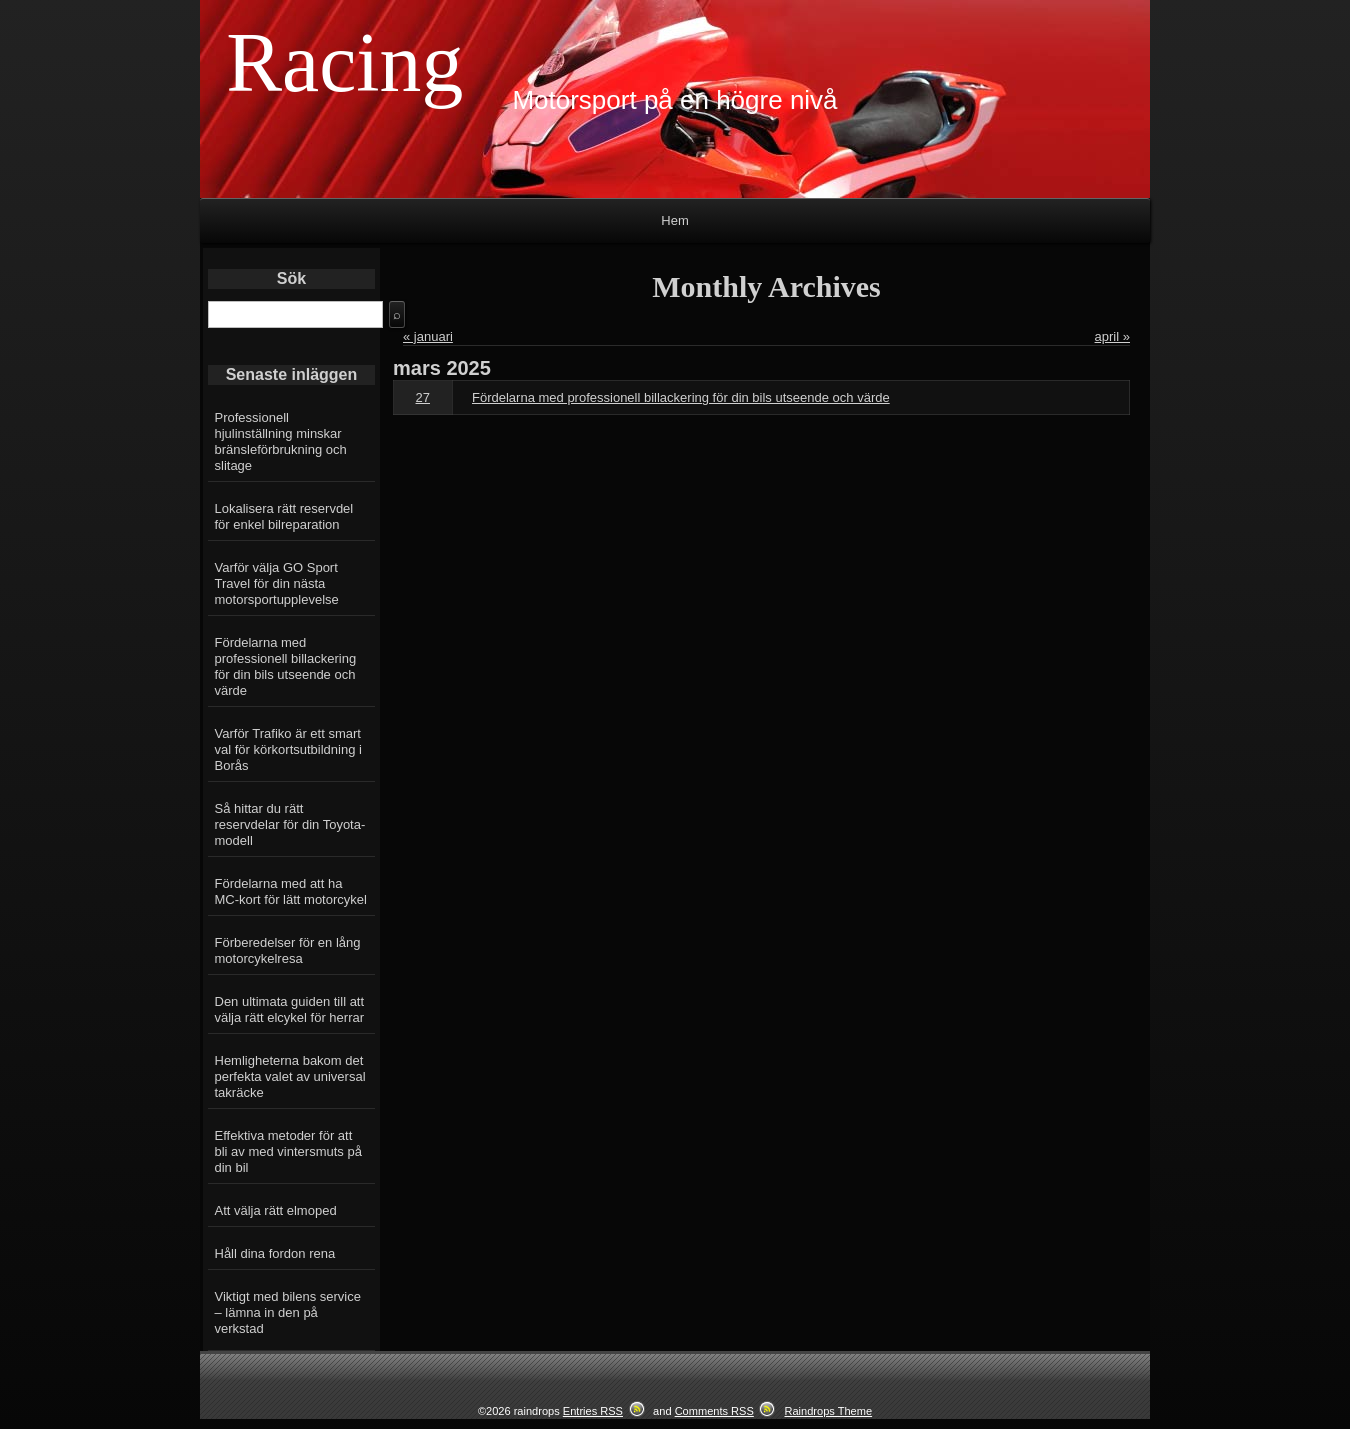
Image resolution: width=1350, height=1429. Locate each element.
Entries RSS (593, 1411)
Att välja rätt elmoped (276, 1210)
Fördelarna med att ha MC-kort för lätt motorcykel (291, 891)
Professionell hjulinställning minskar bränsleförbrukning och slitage (281, 441)
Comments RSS (714, 1411)
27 (423, 397)
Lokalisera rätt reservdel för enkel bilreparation (284, 516)
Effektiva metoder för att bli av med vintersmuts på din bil (288, 1151)
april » (1112, 336)
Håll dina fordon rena (275, 1253)
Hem (674, 220)
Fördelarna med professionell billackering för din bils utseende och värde (286, 666)
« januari (428, 336)
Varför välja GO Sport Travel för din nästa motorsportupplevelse (277, 583)
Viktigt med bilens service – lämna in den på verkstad (288, 1312)
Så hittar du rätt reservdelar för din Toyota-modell (290, 824)
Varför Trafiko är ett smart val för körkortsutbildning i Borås (288, 749)
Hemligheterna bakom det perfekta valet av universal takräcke (290, 1076)
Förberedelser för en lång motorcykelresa (288, 950)
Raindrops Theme (828, 1411)
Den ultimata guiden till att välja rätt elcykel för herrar (290, 1009)
